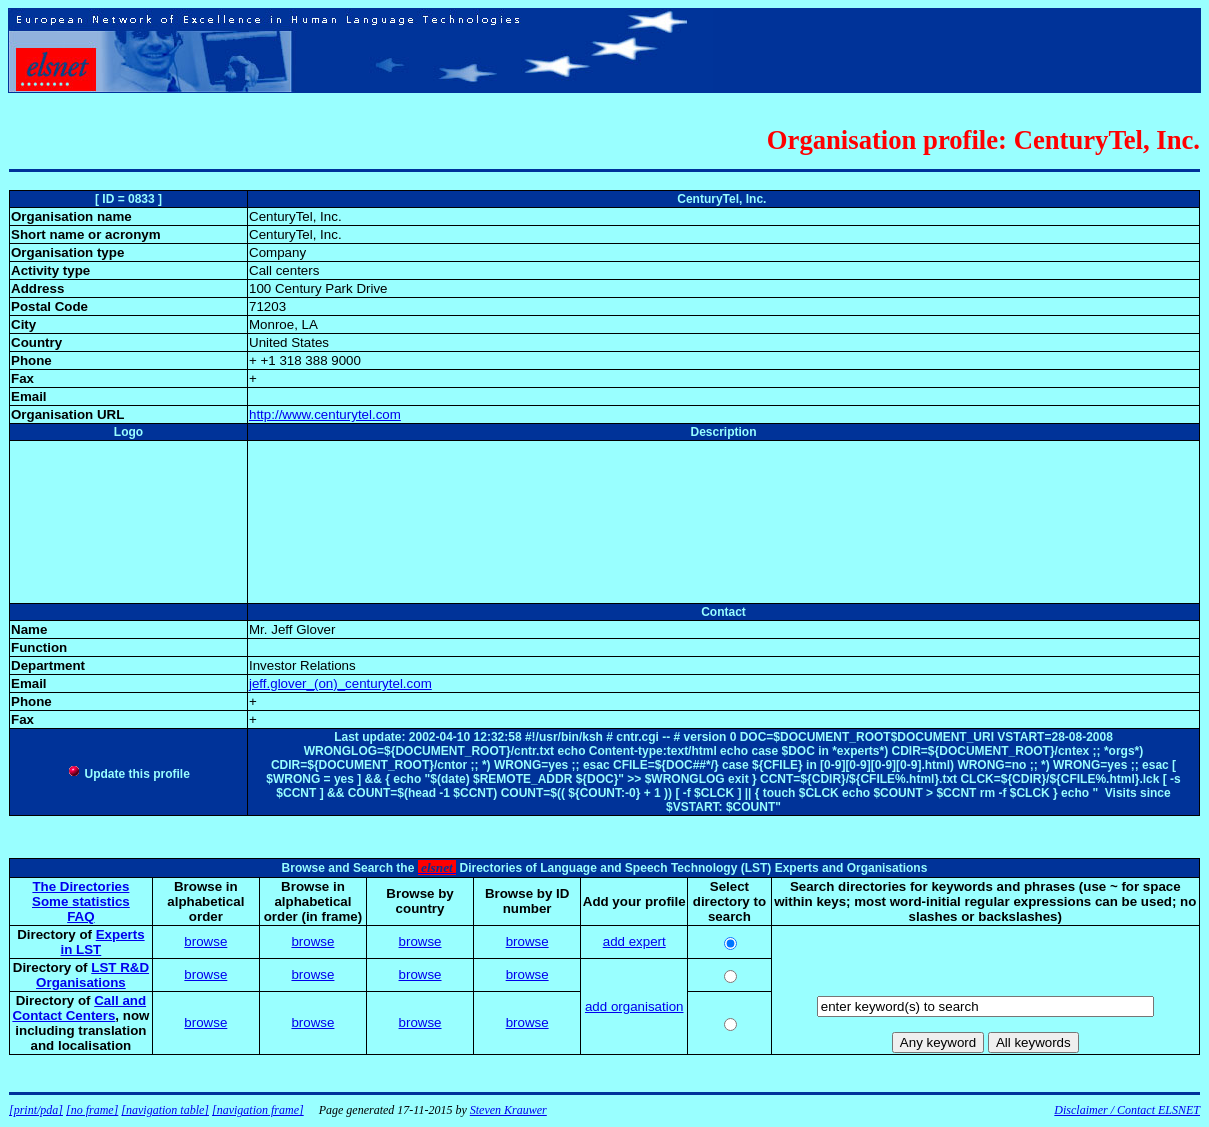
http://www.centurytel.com (325, 414)
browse (205, 941)
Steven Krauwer (508, 1110)
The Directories (80, 886)
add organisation (634, 1006)
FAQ (80, 916)
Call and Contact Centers (79, 1008)
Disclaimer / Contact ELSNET (1127, 1110)
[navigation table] (165, 1110)
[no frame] (92, 1110)
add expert (634, 941)
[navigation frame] (258, 1110)
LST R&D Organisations (92, 975)
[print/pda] (36, 1110)
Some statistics (81, 901)
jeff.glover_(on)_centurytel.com (340, 683)
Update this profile (128, 774)
